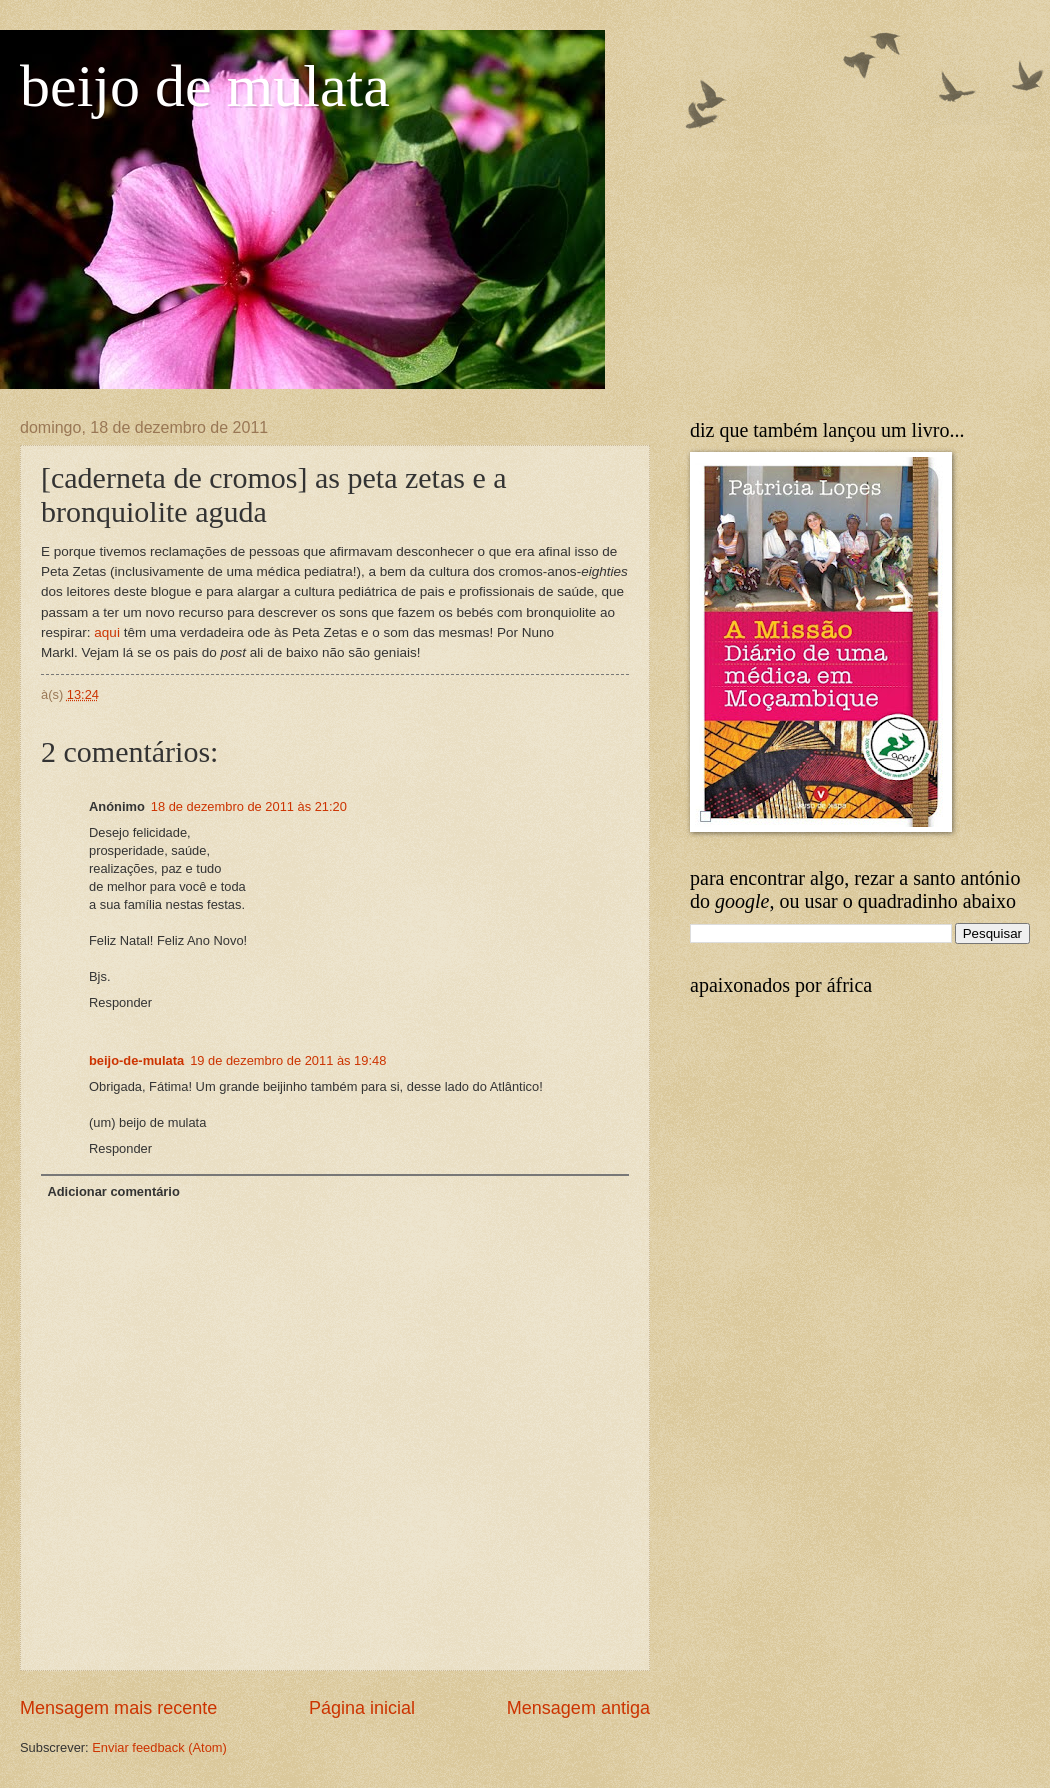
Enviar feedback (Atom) (159, 1747)
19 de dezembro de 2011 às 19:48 (288, 1060)
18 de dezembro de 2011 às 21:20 (249, 806)
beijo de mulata (205, 86)
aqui (107, 632)
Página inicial (362, 1708)
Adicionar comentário (113, 1191)
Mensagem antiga (578, 1708)
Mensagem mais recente (118, 1708)
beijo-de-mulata (136, 1060)
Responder (120, 1002)
